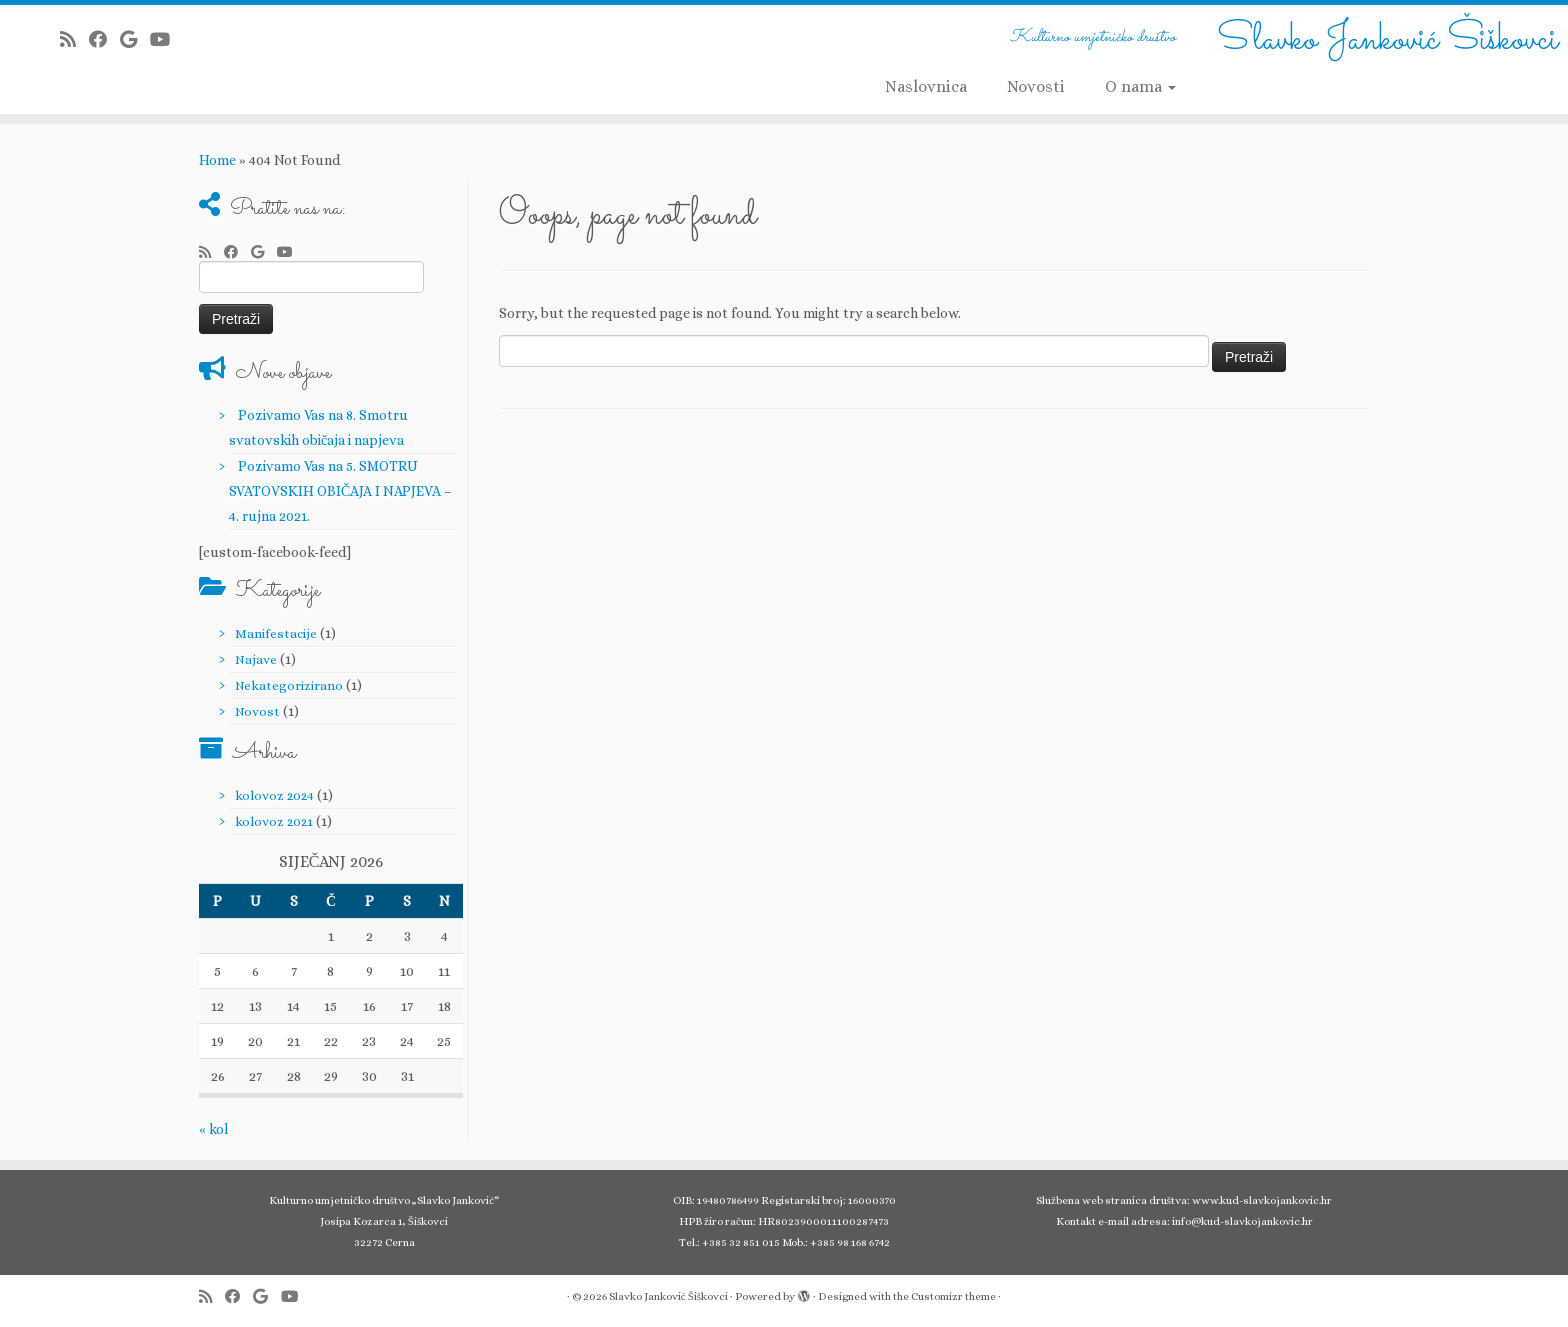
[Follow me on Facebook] (104, 39)
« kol (213, 1129)
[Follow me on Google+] (135, 39)
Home (217, 160)
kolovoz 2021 (274, 821)
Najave (256, 659)
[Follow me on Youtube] (166, 39)
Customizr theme (953, 1296)
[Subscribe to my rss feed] (74, 39)
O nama (1140, 86)
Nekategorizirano (289, 685)
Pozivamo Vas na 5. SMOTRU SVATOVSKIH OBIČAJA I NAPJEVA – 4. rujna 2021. (340, 491)
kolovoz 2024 (274, 795)
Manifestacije (276, 633)
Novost (257, 711)
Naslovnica (926, 86)
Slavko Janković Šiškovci (1387, 40)
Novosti (1036, 86)
